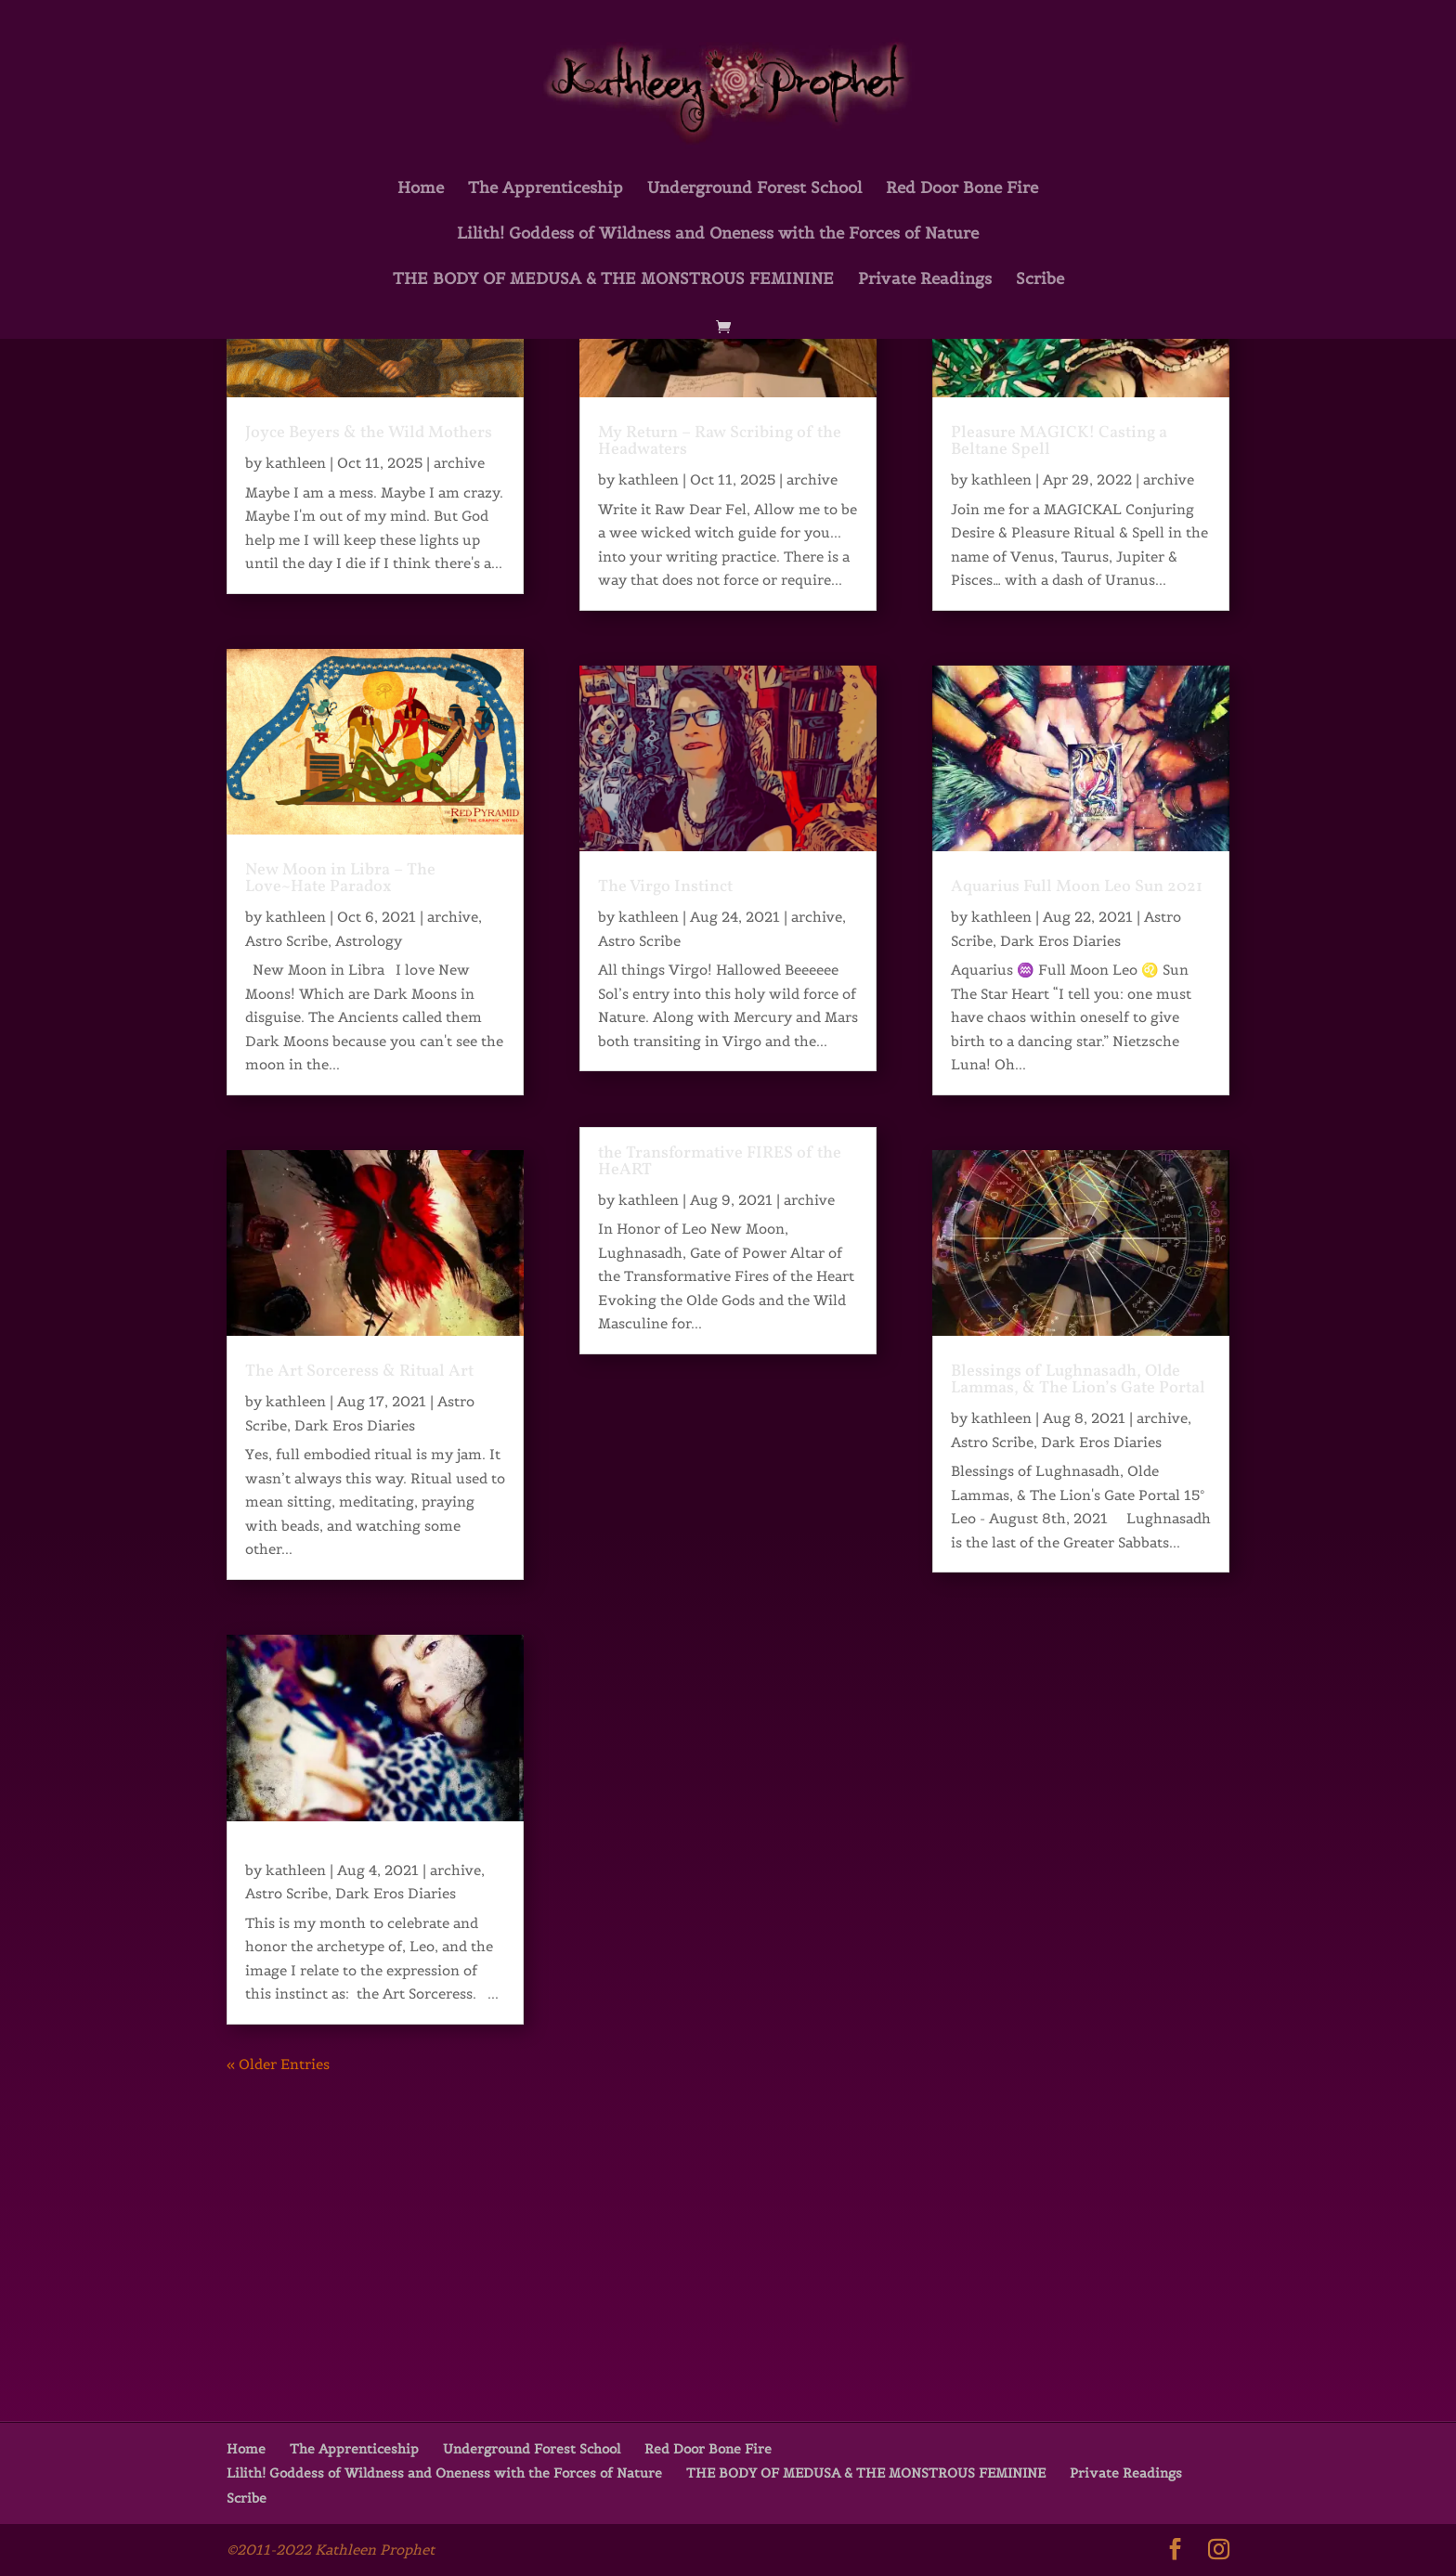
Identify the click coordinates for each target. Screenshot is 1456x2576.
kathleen (296, 463)
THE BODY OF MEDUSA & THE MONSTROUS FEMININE (613, 280)
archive (459, 463)
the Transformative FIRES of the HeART (719, 1162)
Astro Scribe (286, 941)
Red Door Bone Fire (962, 189)
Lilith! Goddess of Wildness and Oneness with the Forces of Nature (718, 235)
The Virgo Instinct (665, 887)
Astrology (368, 941)
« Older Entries (278, 2064)
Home (420, 189)
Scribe (1040, 280)
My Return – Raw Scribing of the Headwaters (719, 441)
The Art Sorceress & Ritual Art (359, 1371)
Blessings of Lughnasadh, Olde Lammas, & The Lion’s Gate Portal (1078, 1380)
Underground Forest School (754, 189)
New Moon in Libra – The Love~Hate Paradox (340, 879)
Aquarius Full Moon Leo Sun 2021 (1076, 887)
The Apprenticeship (545, 189)
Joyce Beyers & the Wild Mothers (368, 433)
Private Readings (925, 280)
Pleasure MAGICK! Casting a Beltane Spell (1059, 441)
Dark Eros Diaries (354, 1425)
